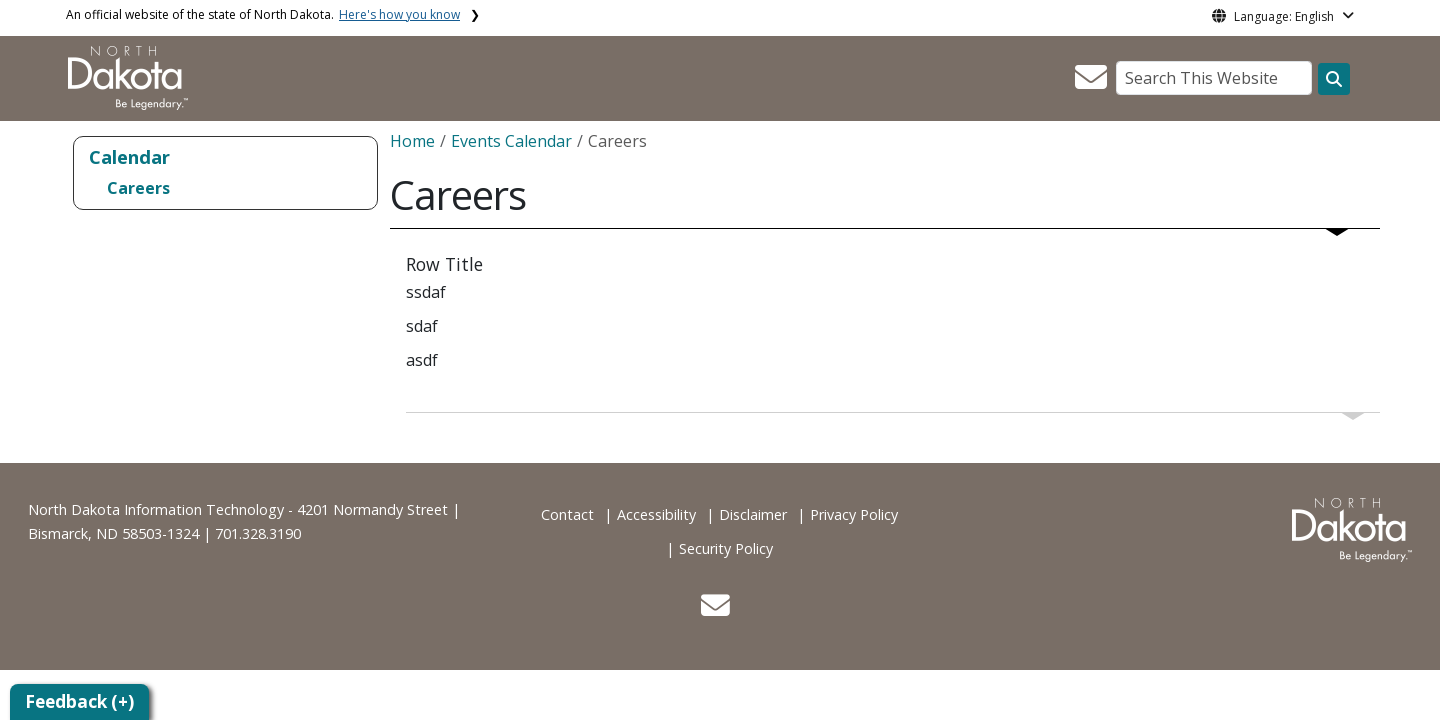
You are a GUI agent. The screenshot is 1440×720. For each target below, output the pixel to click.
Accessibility (656, 514)
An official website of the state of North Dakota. (263, 14)
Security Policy (726, 548)
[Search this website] (1334, 79)
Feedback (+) (79, 701)
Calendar (129, 156)
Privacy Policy (854, 514)
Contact (567, 514)
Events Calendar (511, 141)
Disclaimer (753, 514)
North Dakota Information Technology (156, 509)
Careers (138, 188)
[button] (1091, 83)
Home (412, 141)
